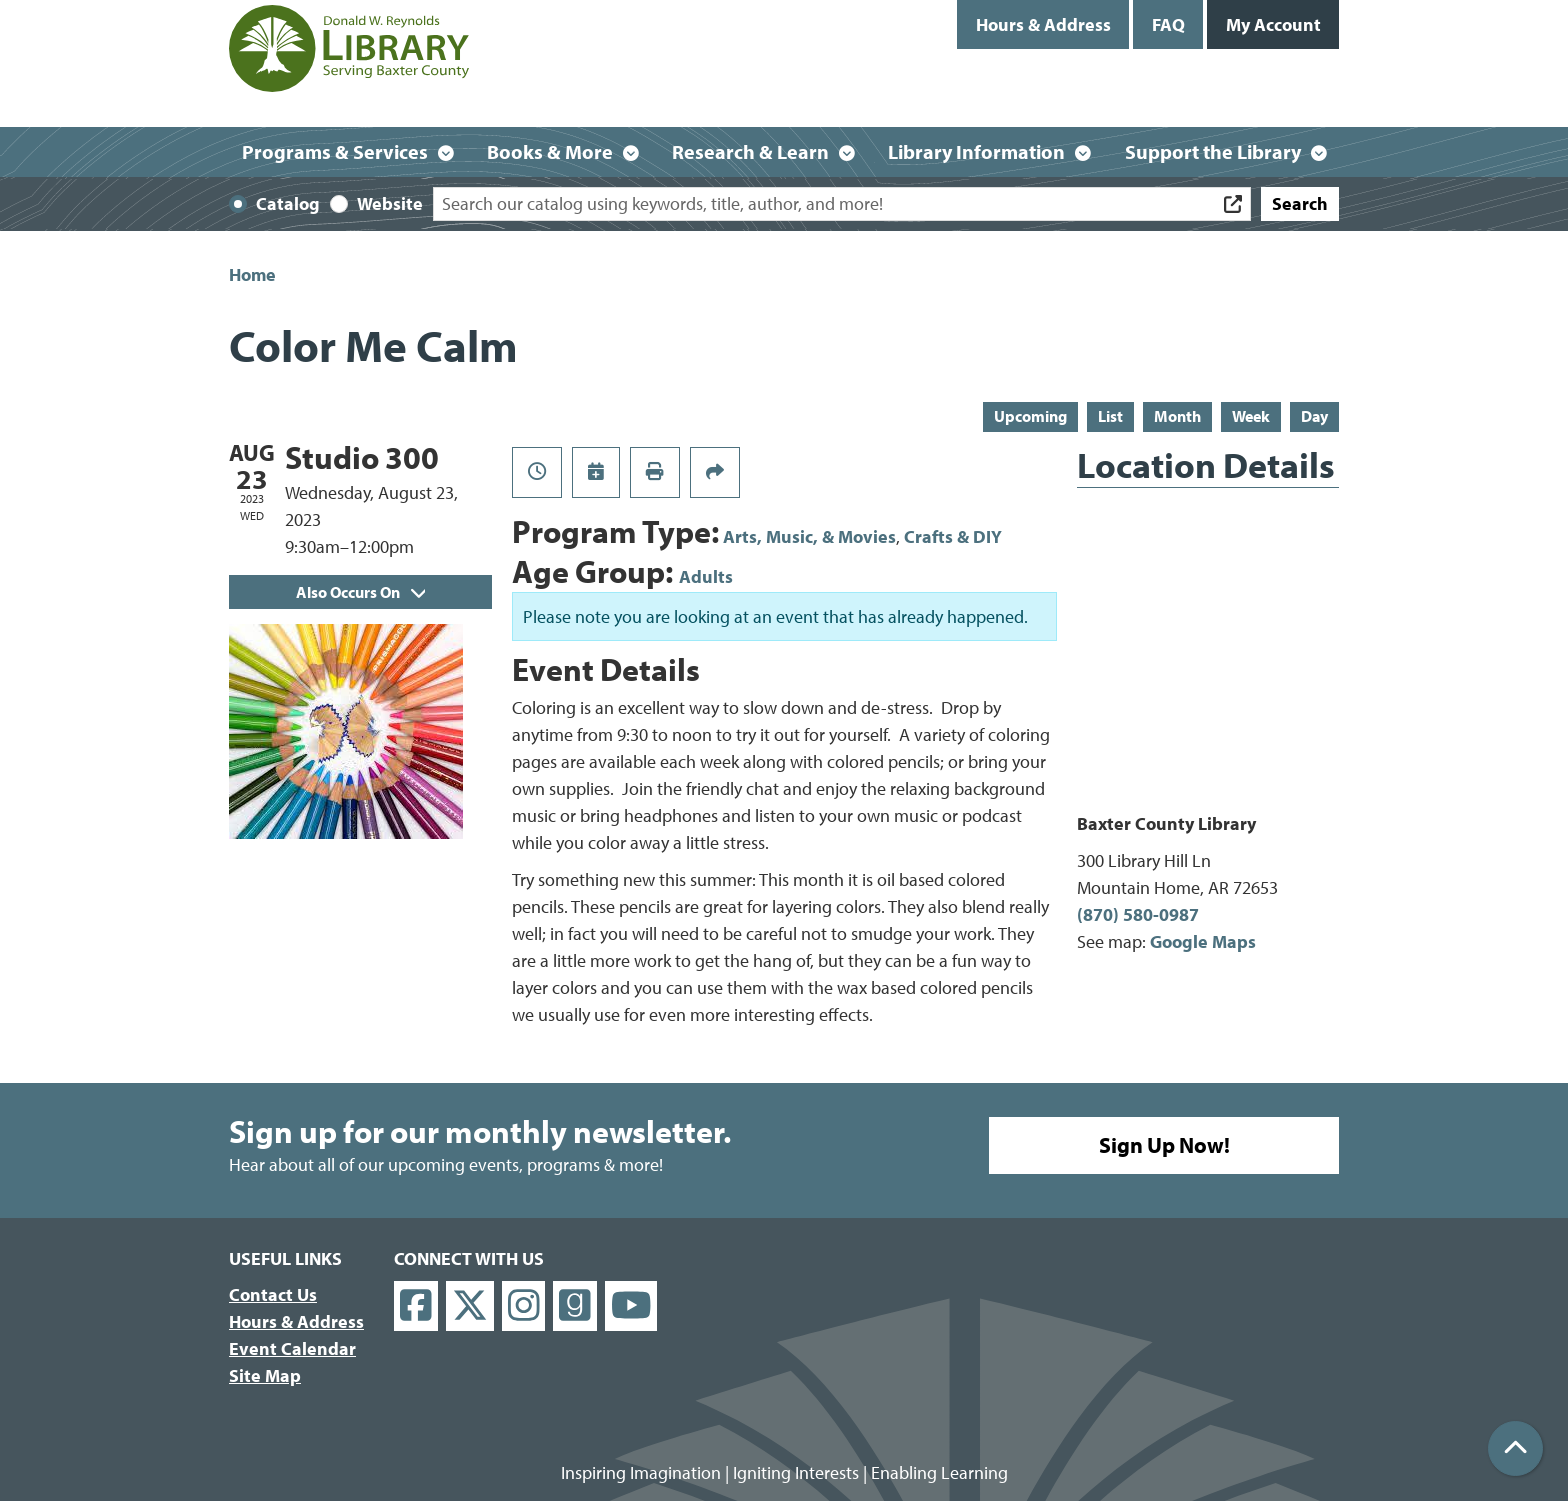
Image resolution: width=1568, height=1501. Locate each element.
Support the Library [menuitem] (1213, 151)
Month (1177, 416)
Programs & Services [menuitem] (335, 151)
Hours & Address (1043, 24)
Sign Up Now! (1164, 1145)
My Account (1273, 24)
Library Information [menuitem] (976, 151)
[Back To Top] (1515, 1448)
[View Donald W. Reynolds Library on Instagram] (524, 1306)
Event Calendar (292, 1348)
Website (390, 203)
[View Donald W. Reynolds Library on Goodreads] (575, 1306)
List (1110, 416)
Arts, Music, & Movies (809, 536)
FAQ (1168, 24)
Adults (706, 576)
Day (1314, 416)
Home (252, 274)
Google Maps (1203, 941)
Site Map (265, 1375)
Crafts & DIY (953, 536)
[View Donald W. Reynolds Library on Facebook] (416, 1306)
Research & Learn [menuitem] (750, 151)
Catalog (288, 203)
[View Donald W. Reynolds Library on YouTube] (631, 1306)
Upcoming (1030, 416)
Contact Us (273, 1294)
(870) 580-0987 (1138, 914)
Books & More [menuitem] (550, 151)
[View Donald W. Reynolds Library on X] (470, 1306)
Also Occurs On (360, 592)
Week (1251, 416)
